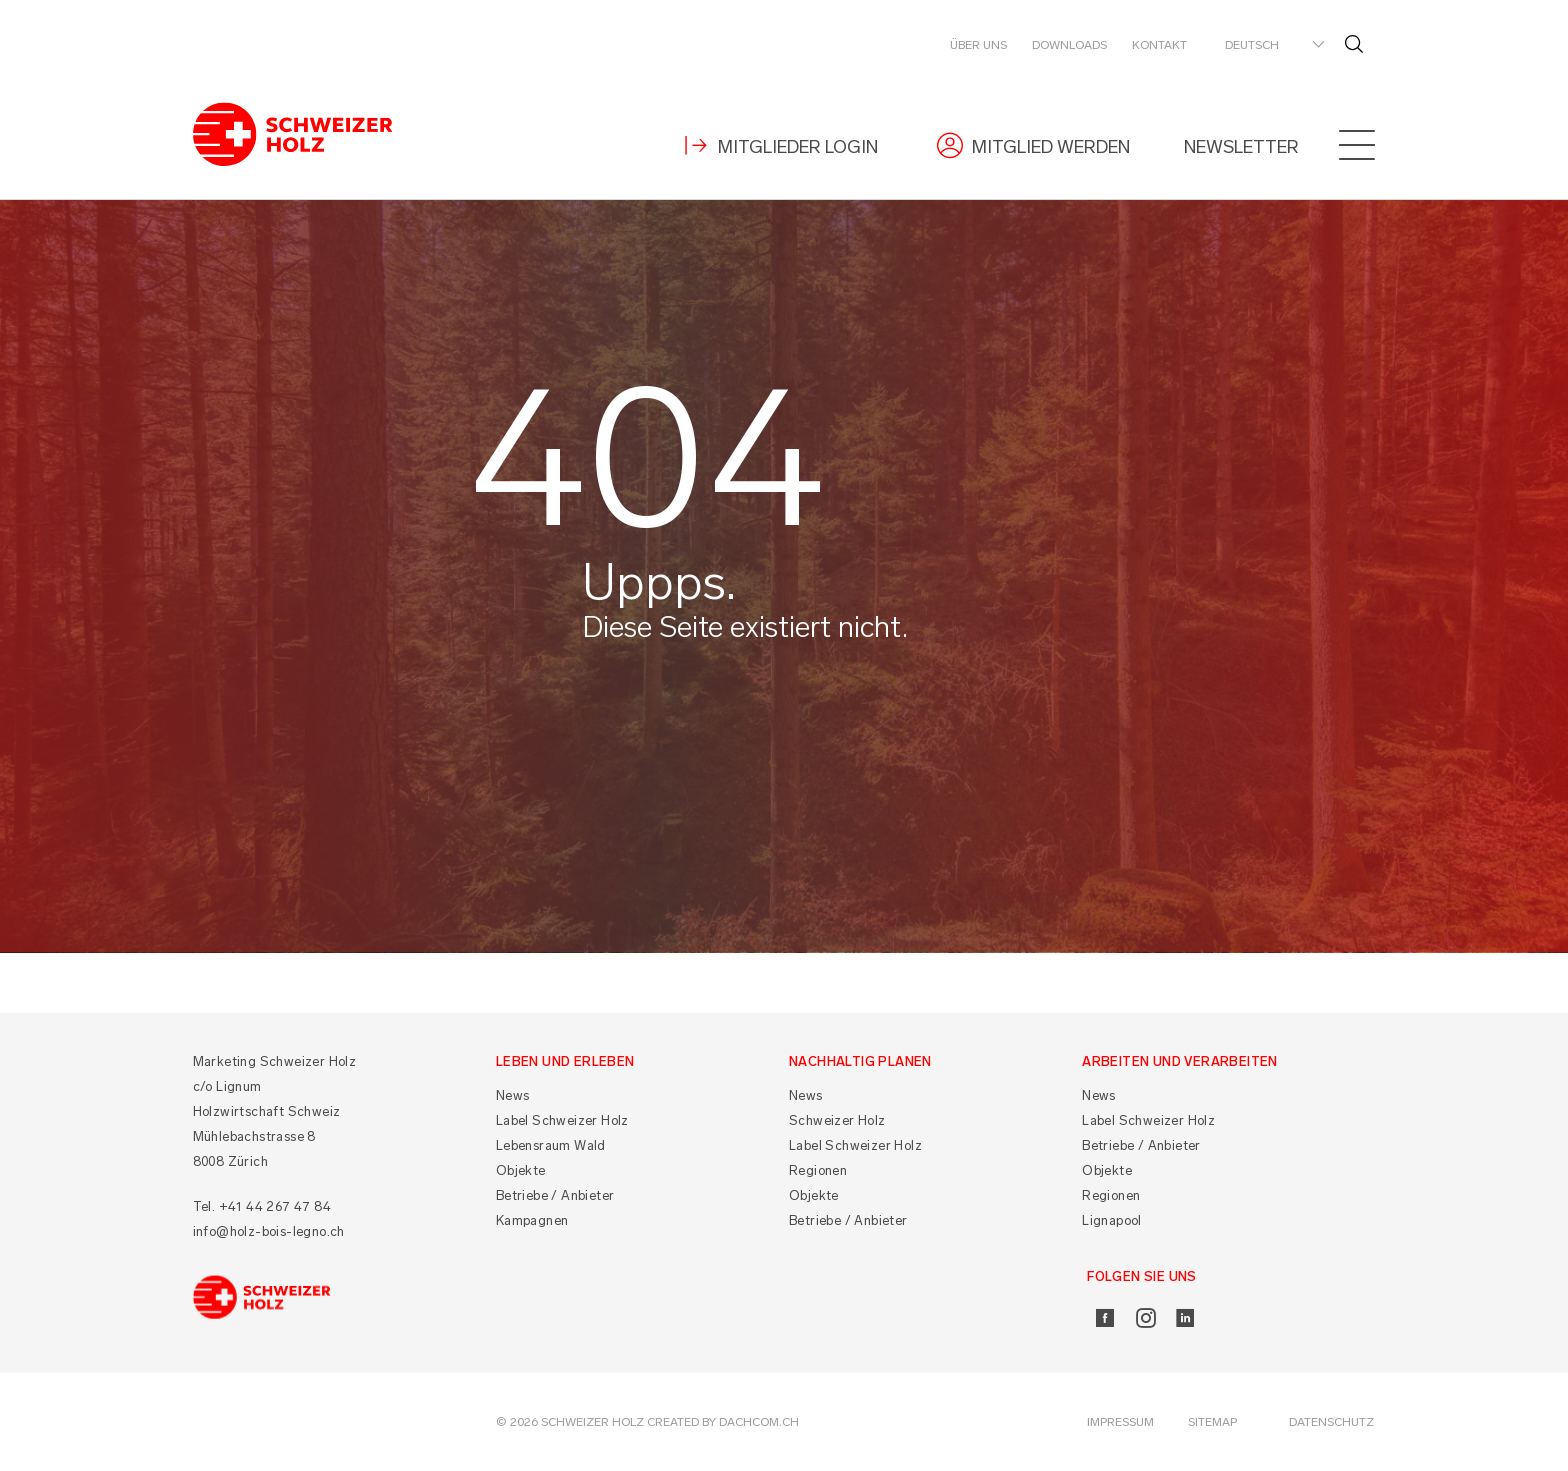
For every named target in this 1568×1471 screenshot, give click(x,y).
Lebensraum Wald (551, 1145)
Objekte (521, 1170)
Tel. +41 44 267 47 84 (262, 1206)
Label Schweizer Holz (562, 1120)
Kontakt (1159, 45)
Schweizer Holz (837, 1120)
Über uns (978, 45)
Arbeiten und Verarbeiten (1180, 1061)
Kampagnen (532, 1220)
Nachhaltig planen (860, 1061)
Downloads (1069, 45)
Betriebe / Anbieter (555, 1195)
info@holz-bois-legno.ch (269, 1231)
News (513, 1095)
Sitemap (1212, 1422)
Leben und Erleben (565, 1061)
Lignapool (1112, 1220)
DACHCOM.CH (759, 1422)
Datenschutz (1331, 1422)
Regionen (818, 1170)
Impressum (1120, 1422)
